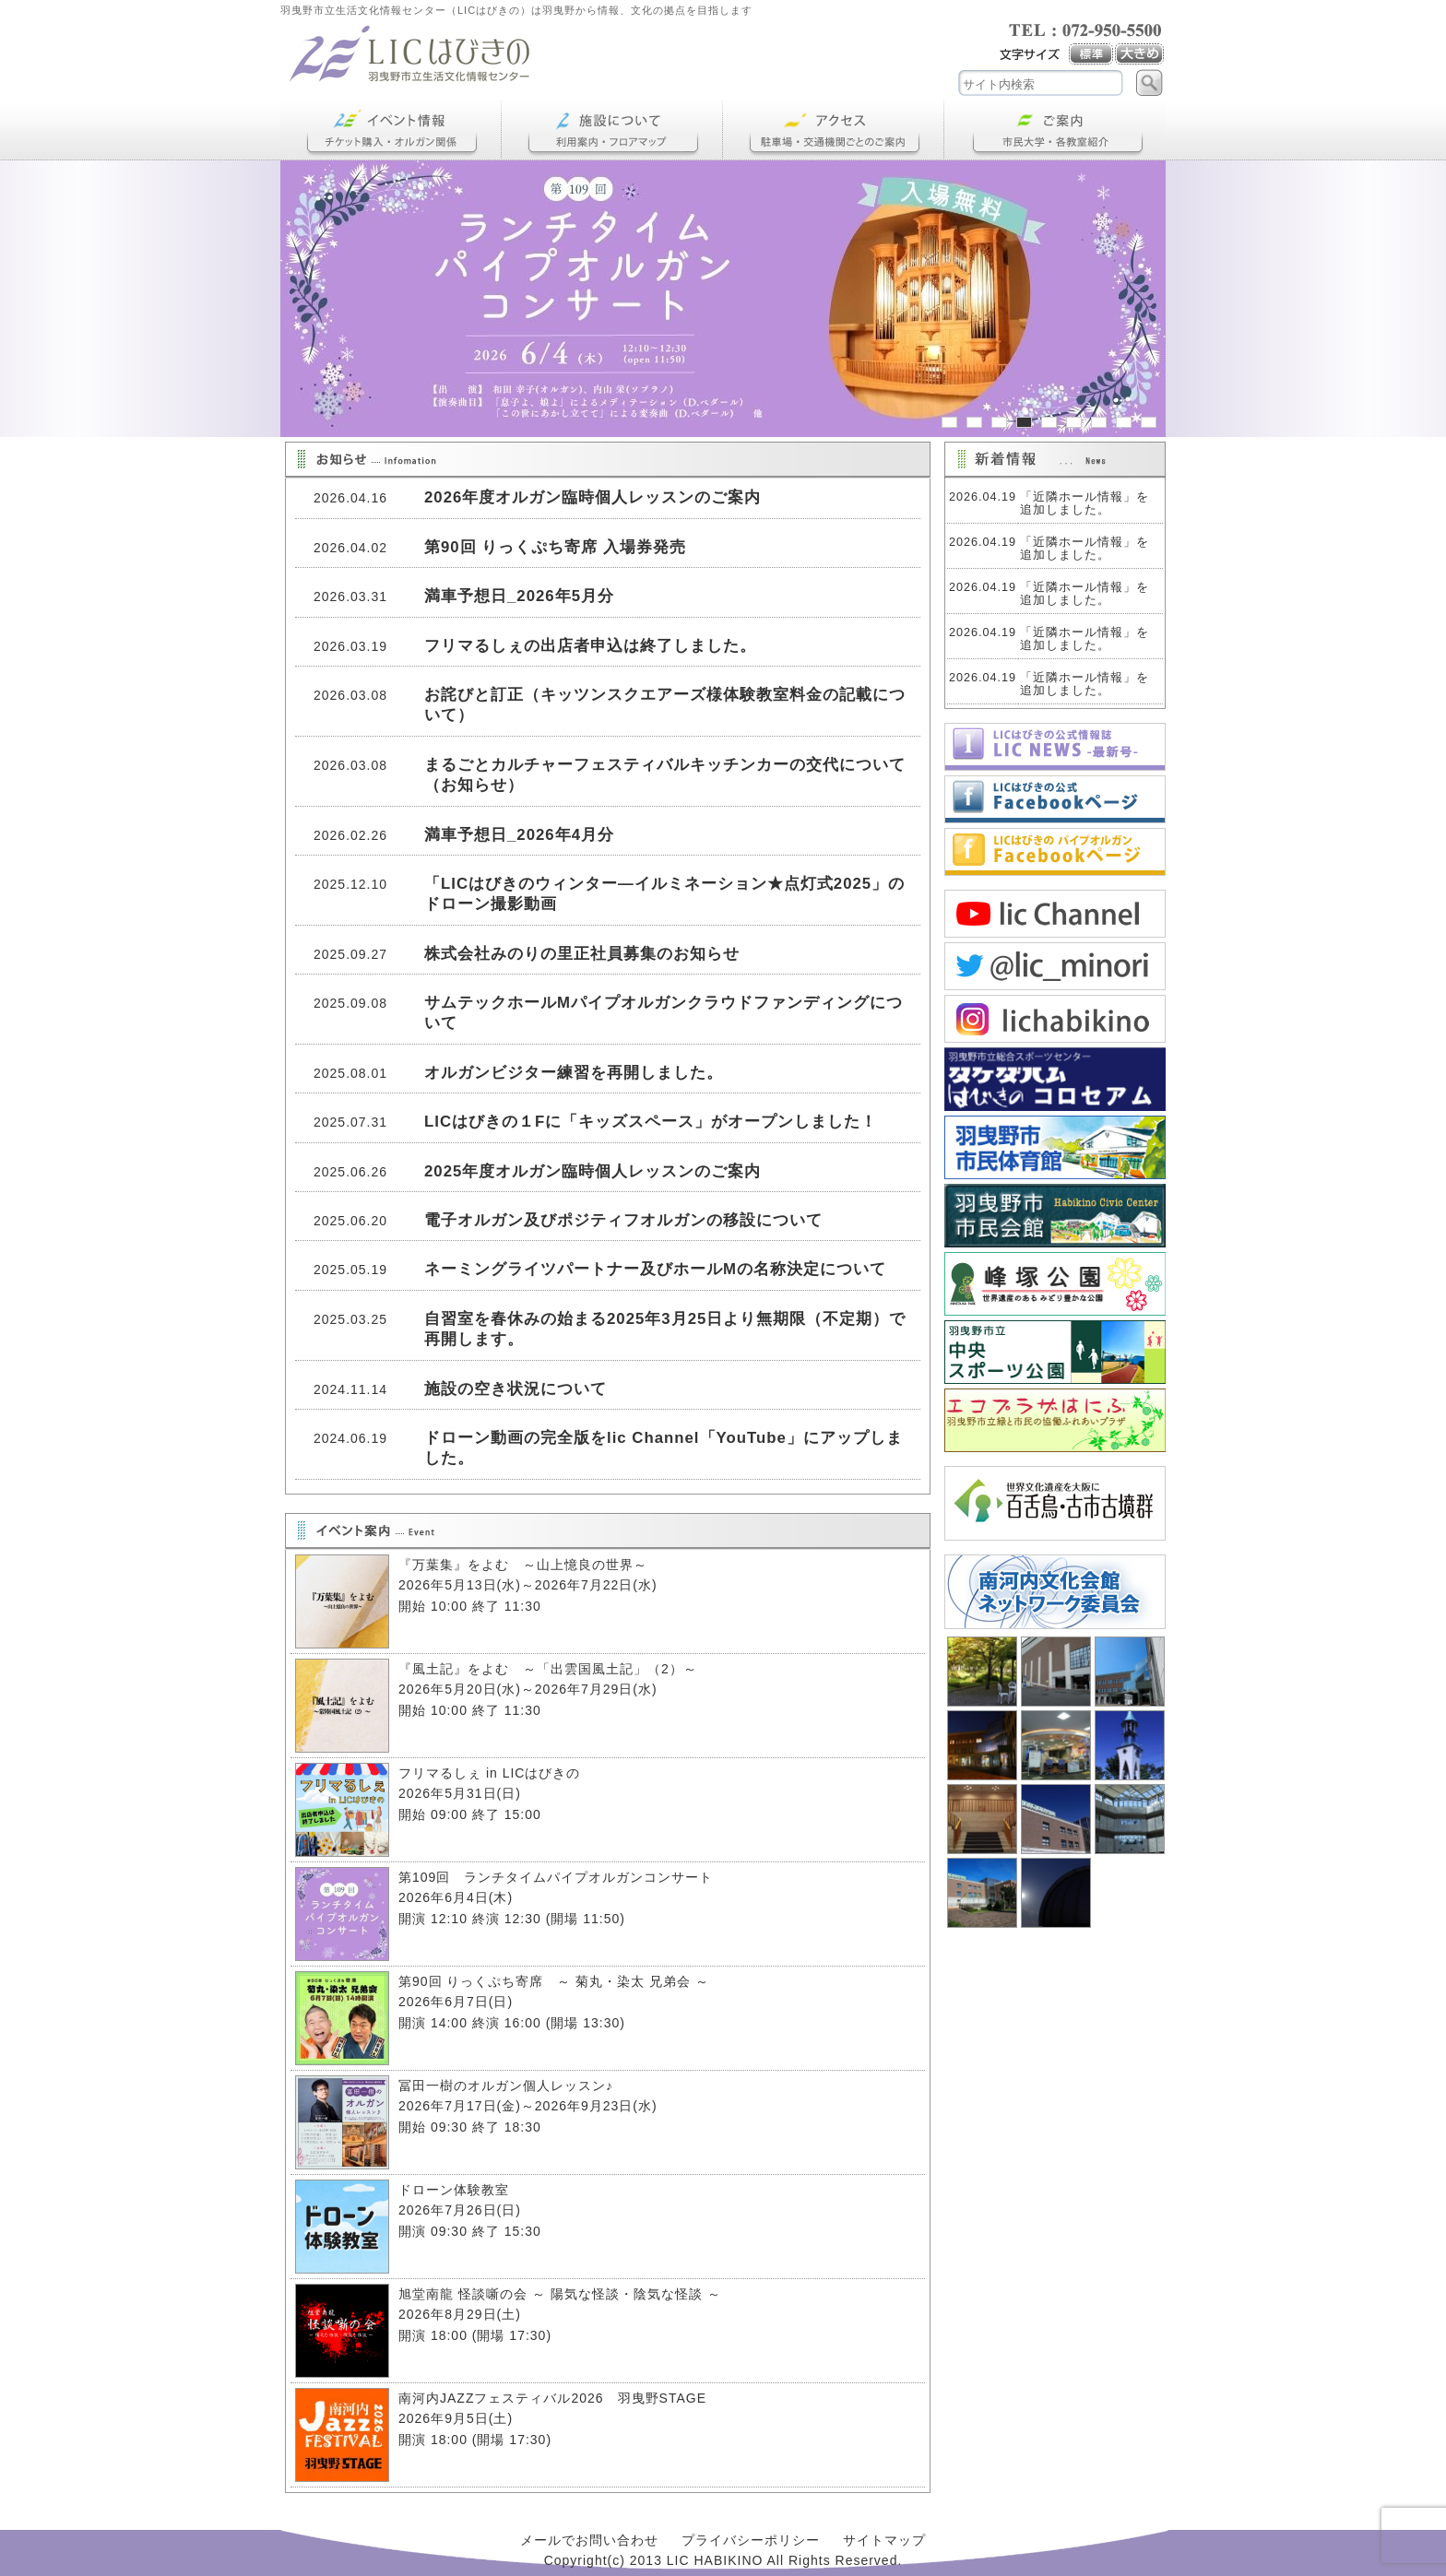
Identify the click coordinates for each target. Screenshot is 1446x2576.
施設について (612, 130)
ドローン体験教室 (453, 2189)
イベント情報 (391, 130)
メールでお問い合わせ (589, 2540)
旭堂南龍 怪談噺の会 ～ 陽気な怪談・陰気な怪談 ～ (559, 2293)
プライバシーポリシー (751, 2540)
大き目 (1140, 54)
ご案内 (1055, 130)
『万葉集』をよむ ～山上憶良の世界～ (522, 1564)
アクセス (833, 130)
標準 (1092, 54)
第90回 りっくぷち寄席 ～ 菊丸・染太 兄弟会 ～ (553, 1981)
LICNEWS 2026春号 (1055, 747)
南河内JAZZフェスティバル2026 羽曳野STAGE (552, 2398)
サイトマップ (884, 2540)
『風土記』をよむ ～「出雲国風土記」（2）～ (554, 1668)
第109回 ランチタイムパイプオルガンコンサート (555, 1877)
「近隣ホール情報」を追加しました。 (1084, 503)
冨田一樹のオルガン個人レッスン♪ (505, 2085)
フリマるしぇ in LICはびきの (489, 1773)
